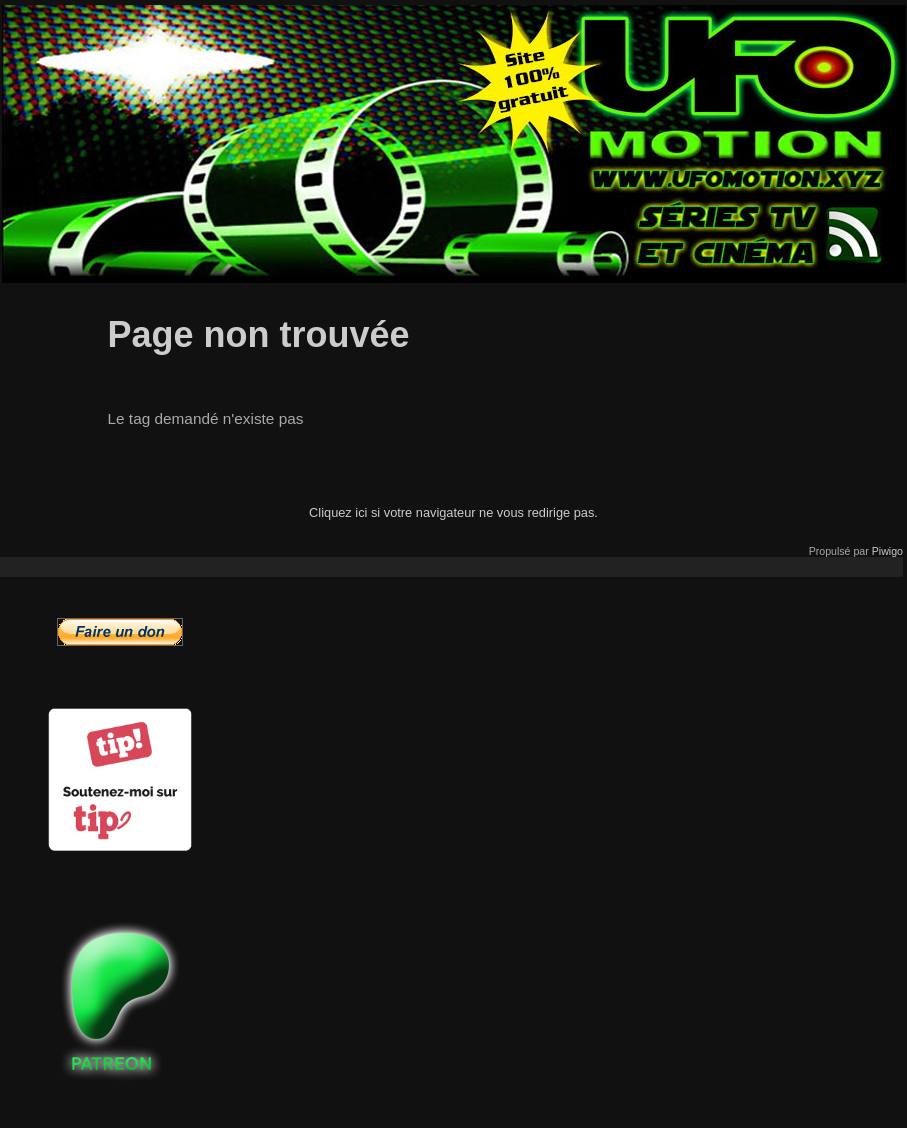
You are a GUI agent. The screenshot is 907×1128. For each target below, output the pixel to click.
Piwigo (887, 551)
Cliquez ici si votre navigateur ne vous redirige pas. (453, 512)
